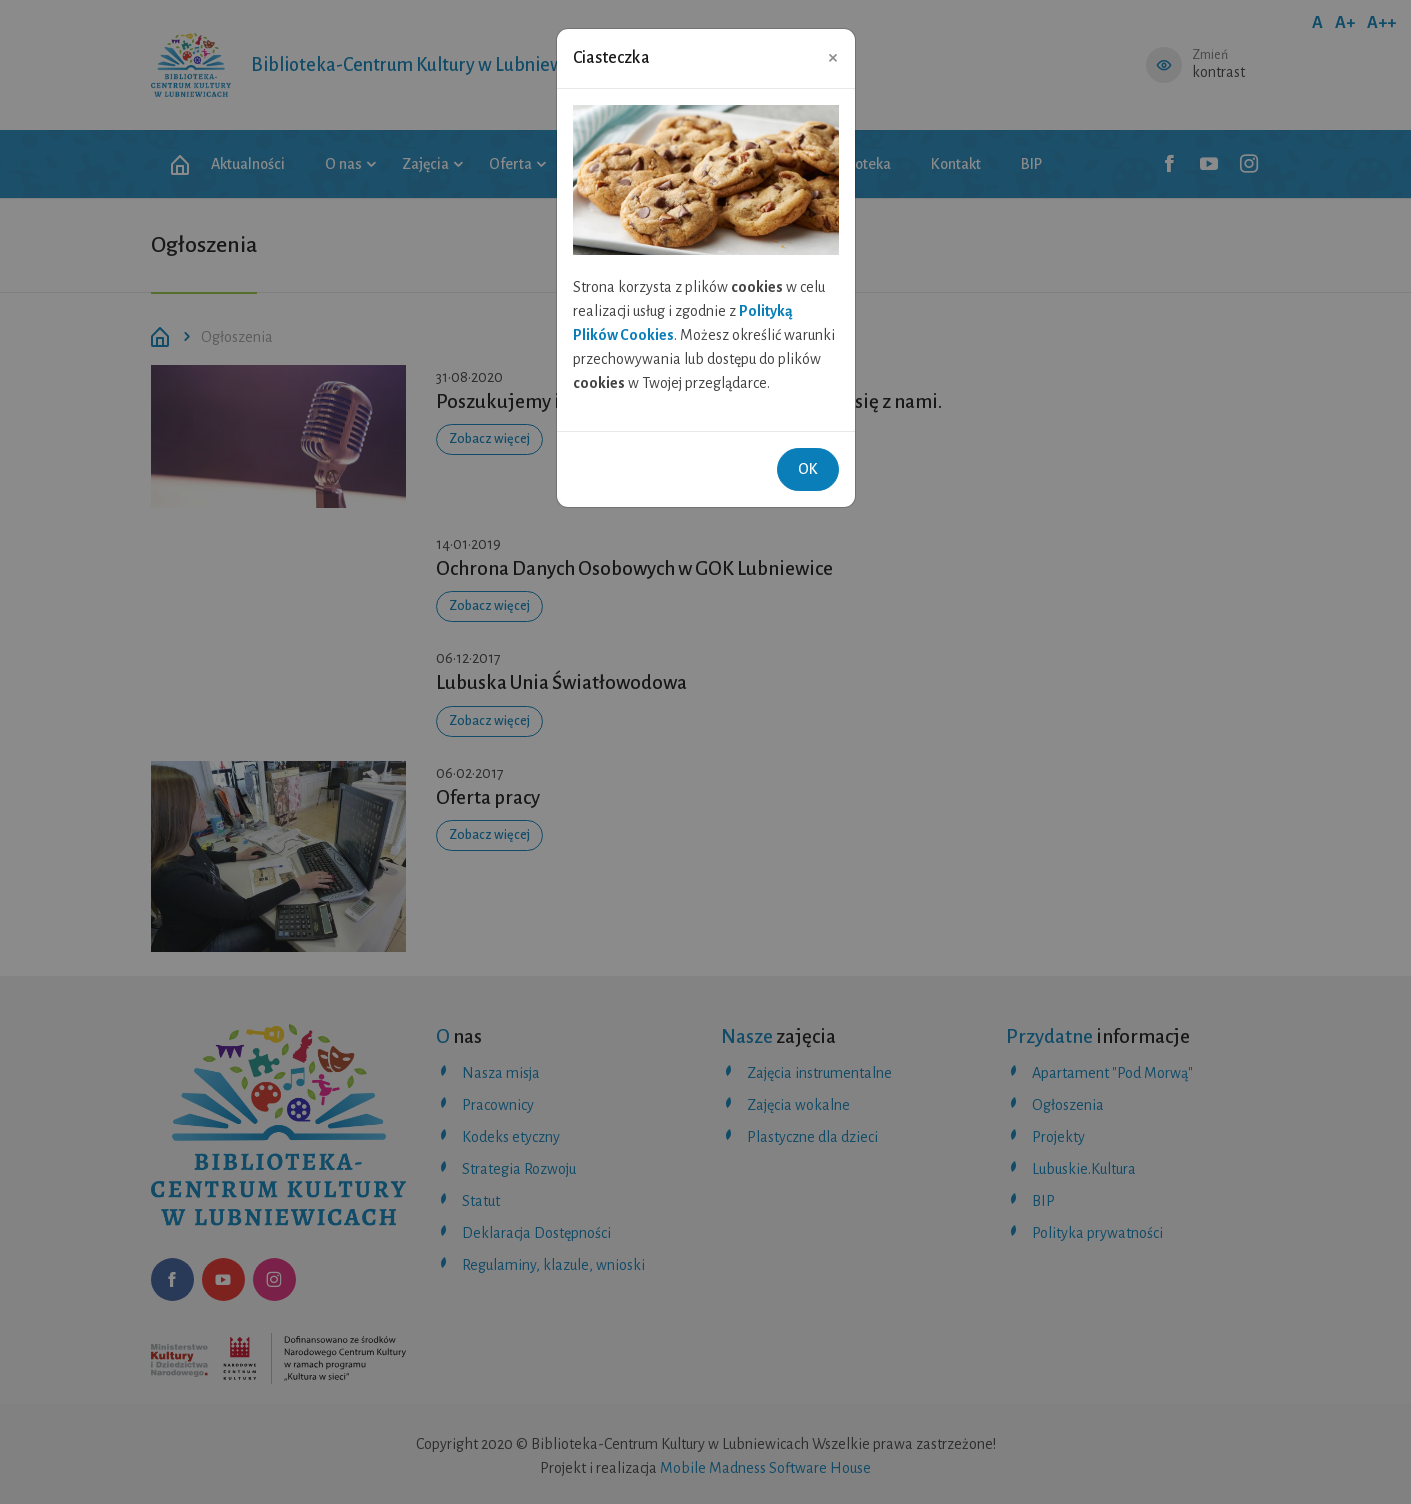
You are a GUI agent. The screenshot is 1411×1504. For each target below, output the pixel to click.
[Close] (833, 57)
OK (808, 469)
